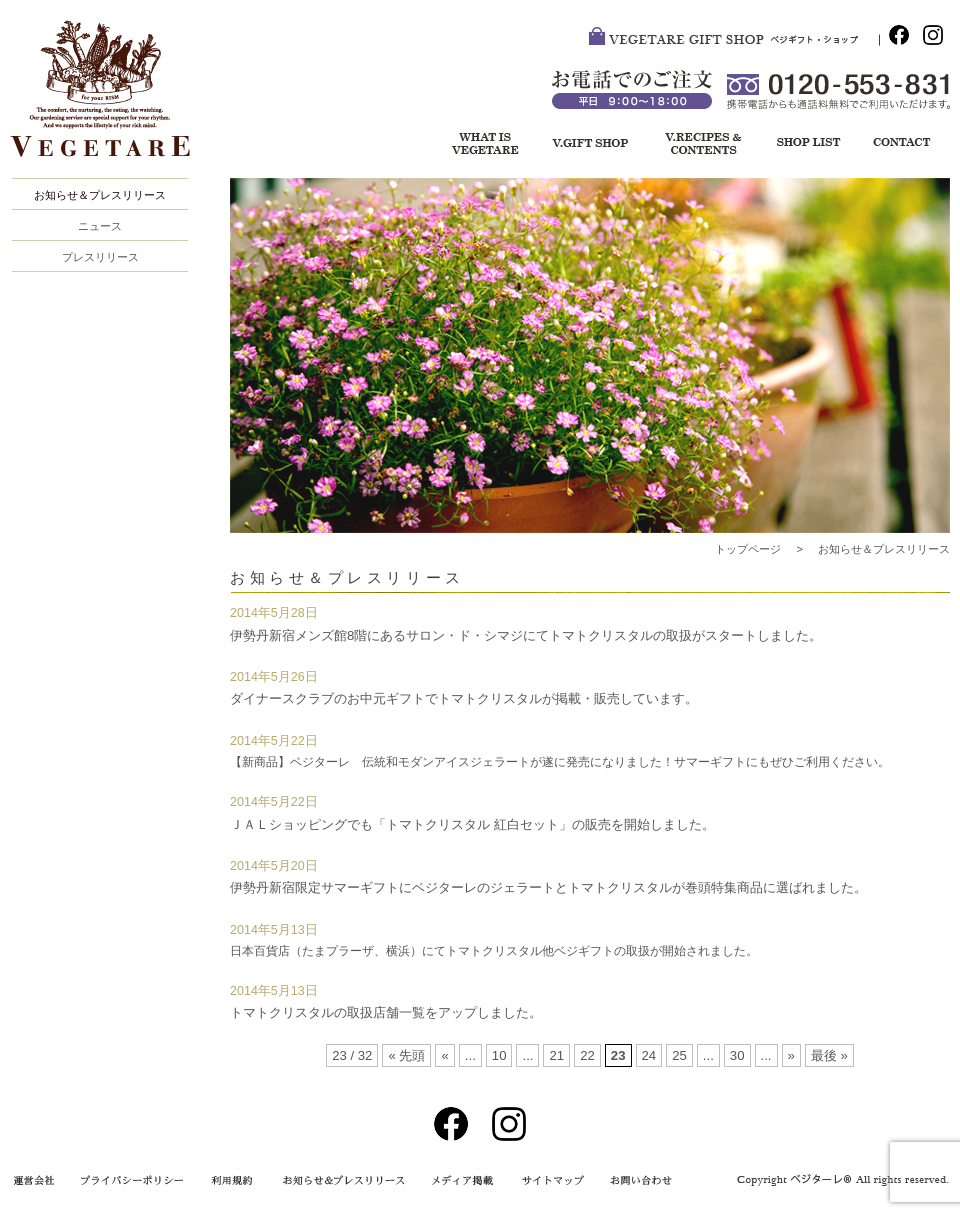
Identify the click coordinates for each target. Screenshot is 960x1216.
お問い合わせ (900, 145)
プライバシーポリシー (134, 1181)
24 (649, 1055)
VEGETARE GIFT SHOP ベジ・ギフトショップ (734, 40)
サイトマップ (549, 1181)
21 (556, 1055)
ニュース (100, 226)
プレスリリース (100, 257)
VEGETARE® (110, 99)
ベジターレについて (479, 145)
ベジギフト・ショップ (589, 145)
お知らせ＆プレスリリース (100, 195)
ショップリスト (800, 145)
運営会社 (40, 1181)
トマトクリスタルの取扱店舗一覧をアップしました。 (386, 1012)
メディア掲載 (455, 1181)
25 (679, 1055)
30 (737, 1055)
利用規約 (235, 1181)
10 (499, 1055)
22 (587, 1055)
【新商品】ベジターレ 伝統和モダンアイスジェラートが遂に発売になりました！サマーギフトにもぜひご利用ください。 (560, 762)
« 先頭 (406, 1055)
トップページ (748, 549)
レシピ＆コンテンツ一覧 (700, 145)
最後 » (829, 1055)
